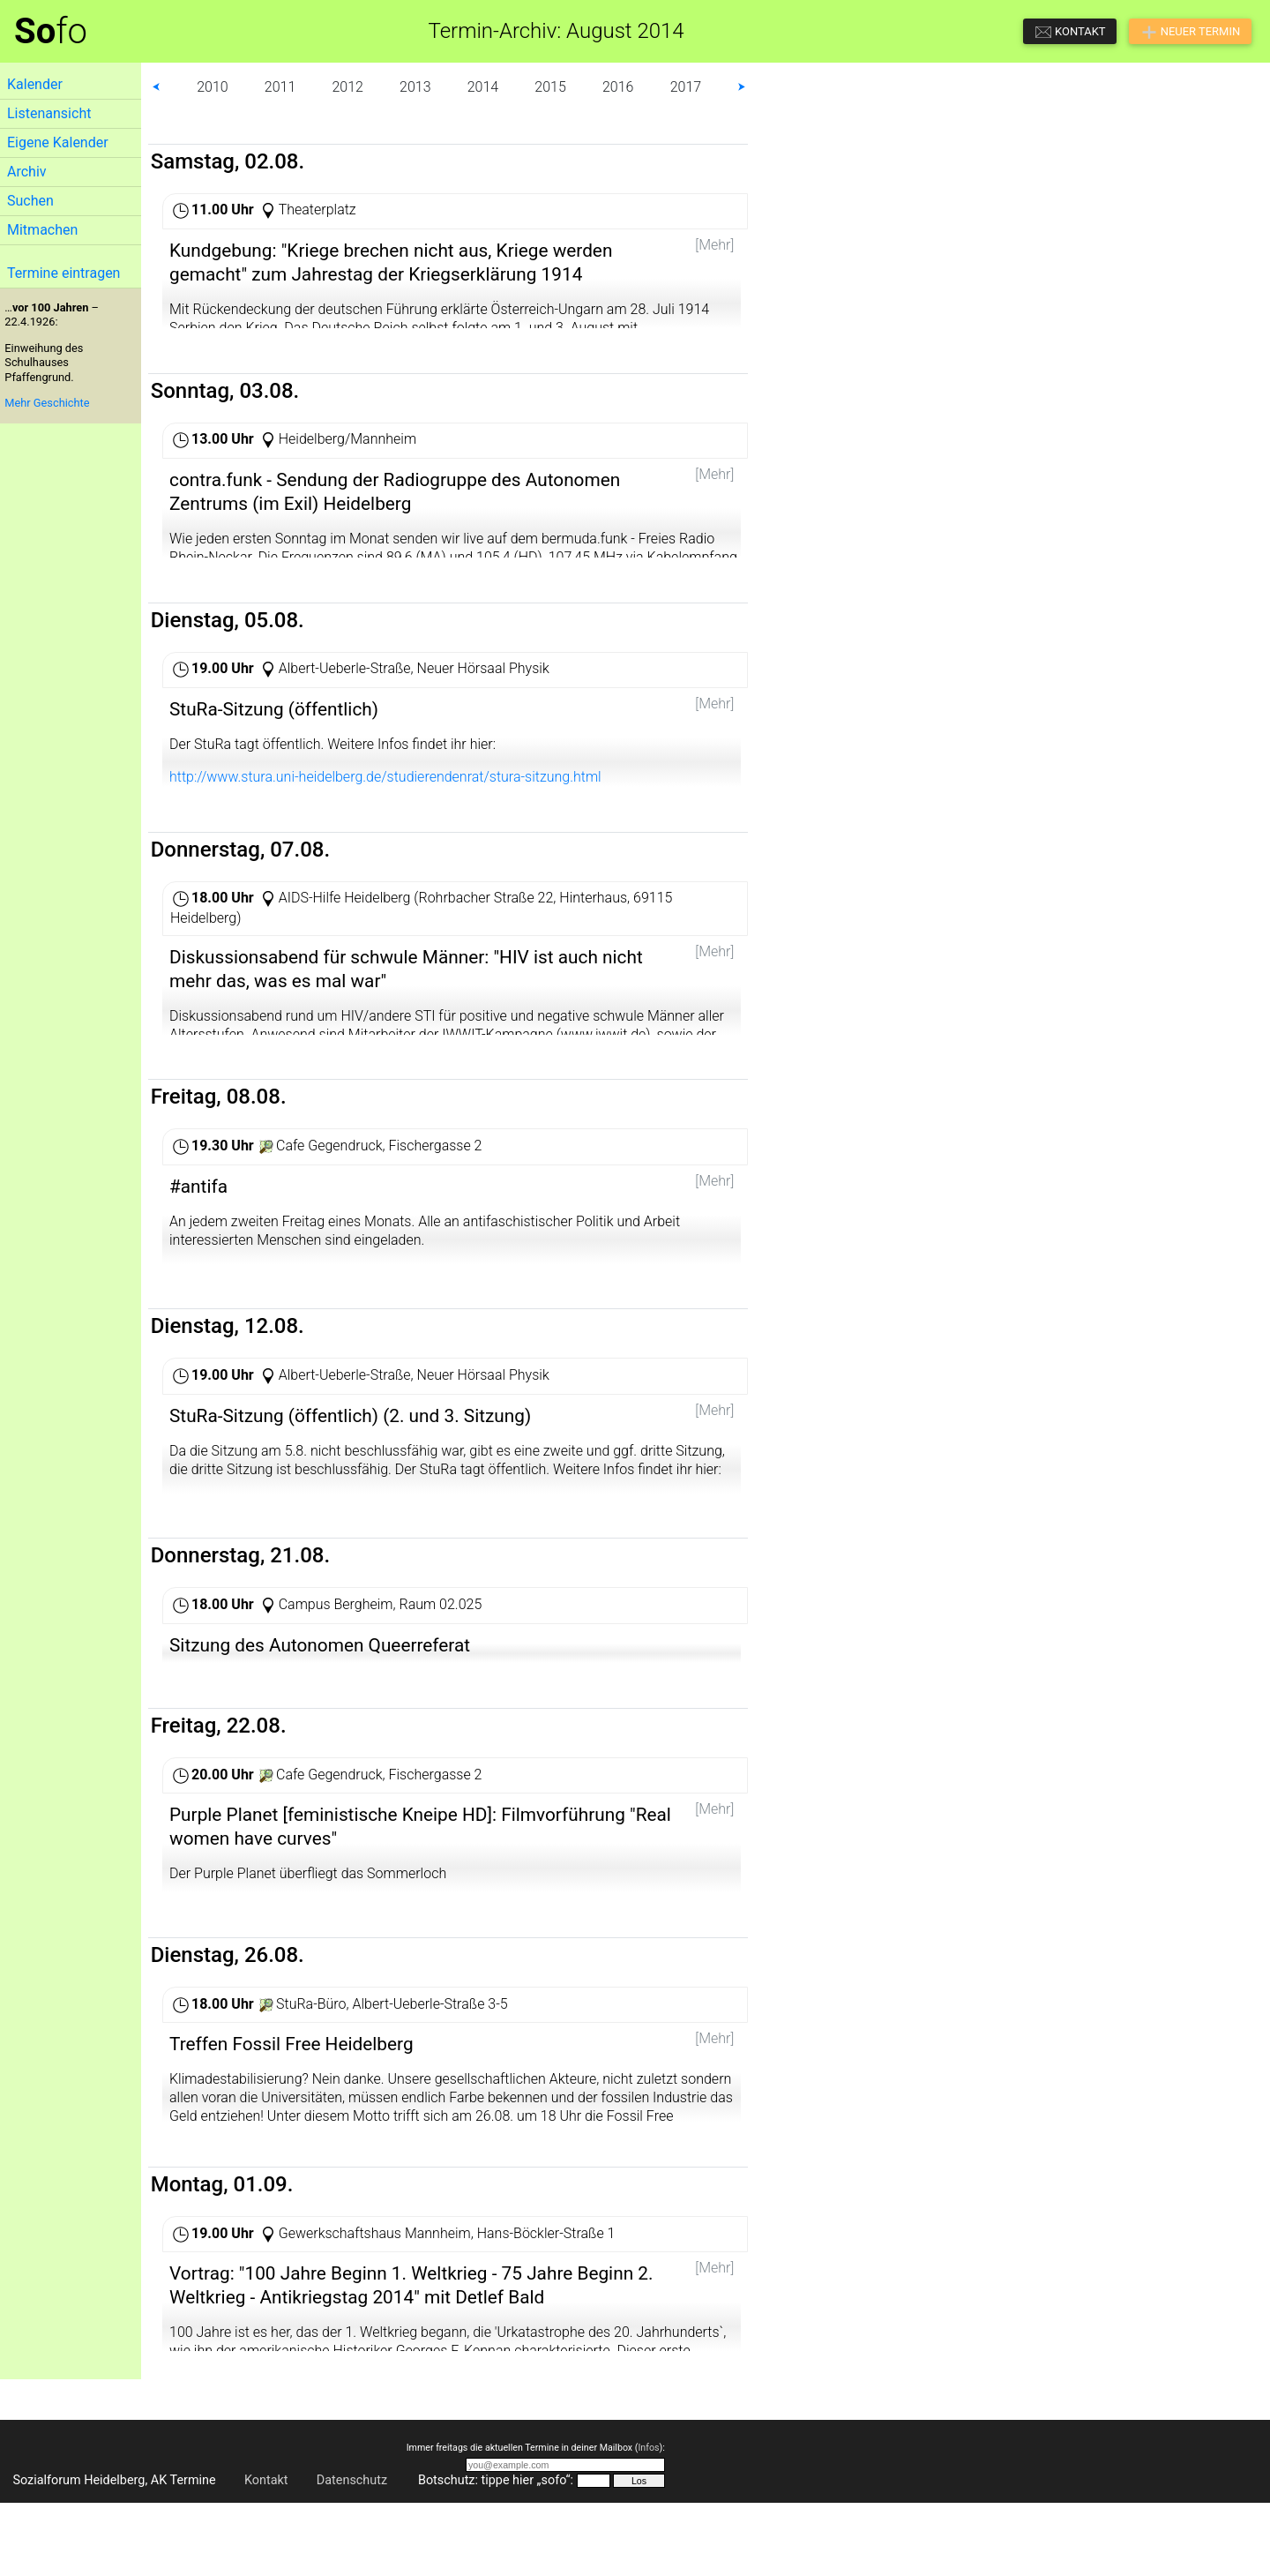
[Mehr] (714, 244)
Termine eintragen (63, 273)
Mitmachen (42, 229)
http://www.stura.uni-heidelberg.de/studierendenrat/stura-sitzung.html (385, 792)
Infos (648, 2521)
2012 (347, 87)
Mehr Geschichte (46, 402)
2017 (686, 87)
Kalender (35, 84)
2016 (618, 87)
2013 (415, 87)
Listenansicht (49, 113)
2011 (280, 87)
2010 (212, 87)
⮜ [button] (156, 87)
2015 (550, 87)
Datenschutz (352, 2554)
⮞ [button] (741, 87)
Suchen (30, 200)
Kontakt (266, 2554)
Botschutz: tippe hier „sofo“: (495, 2554)
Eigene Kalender (57, 142)
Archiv (27, 171)
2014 (483, 87)
